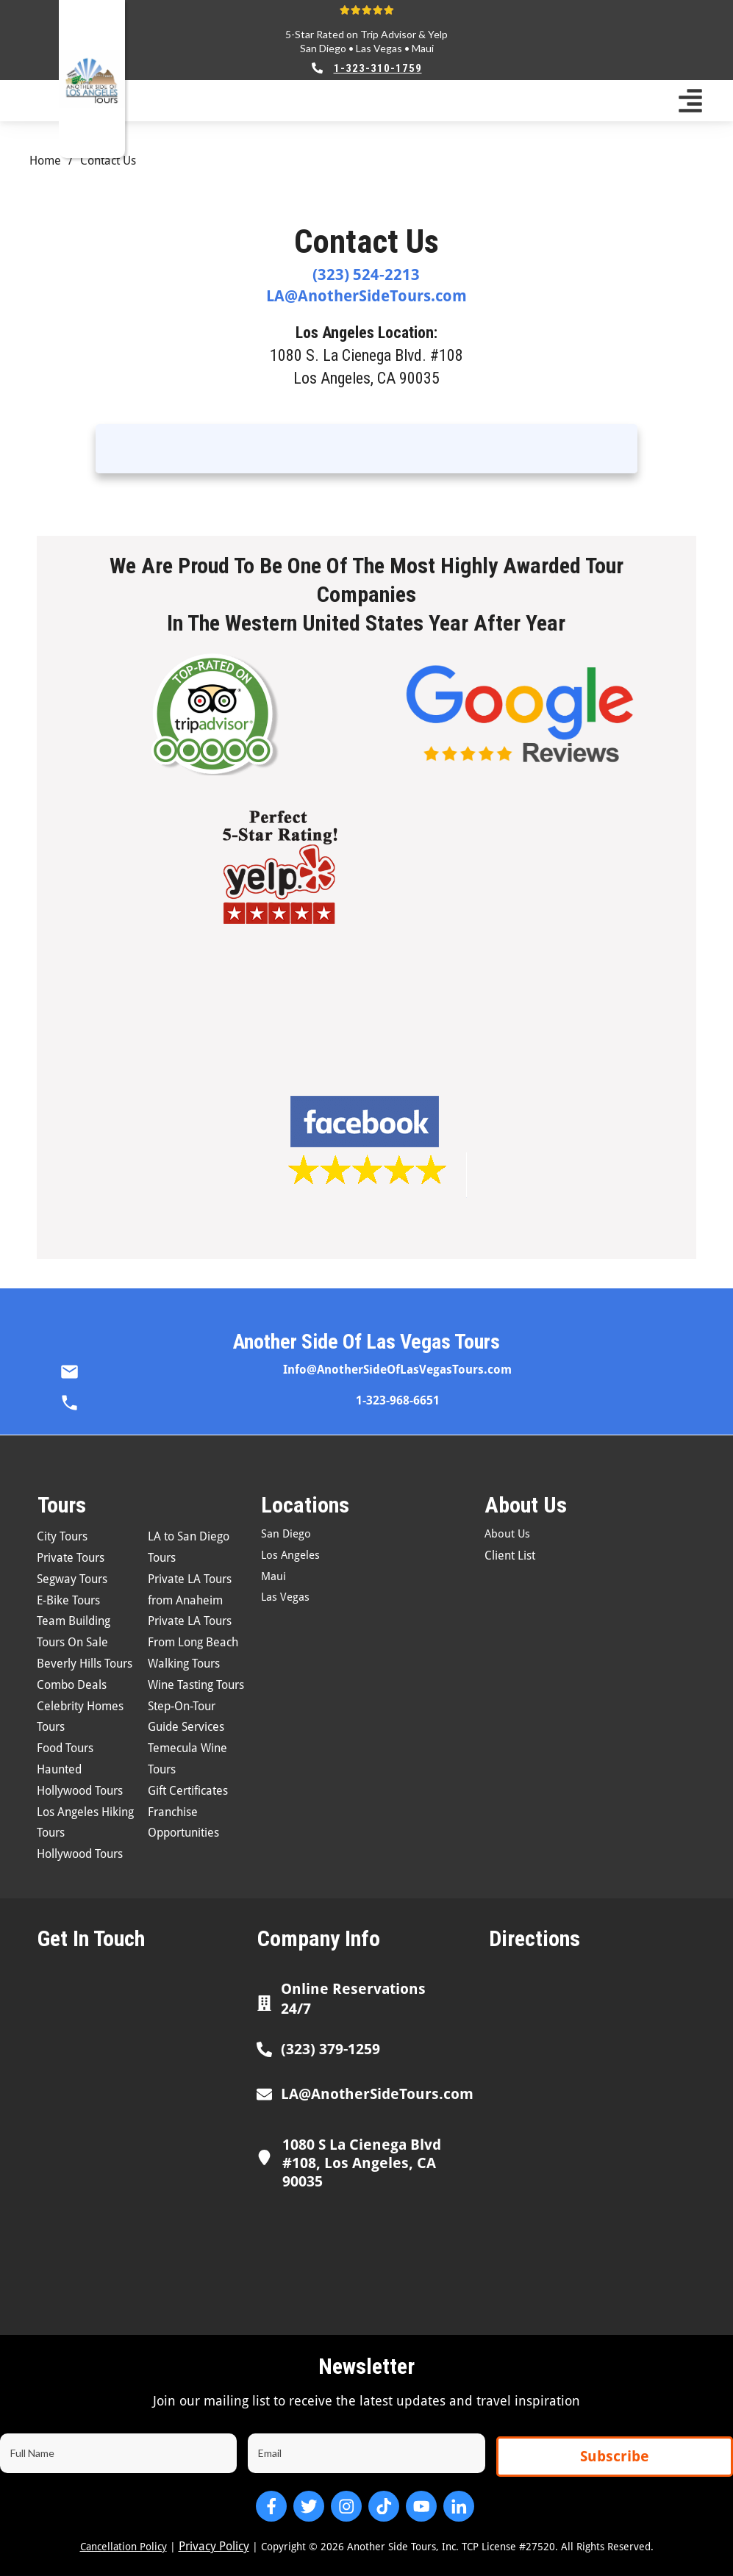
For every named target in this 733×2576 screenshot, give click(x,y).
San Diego (323, 48)
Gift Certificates (188, 1791)
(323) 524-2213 (366, 275)
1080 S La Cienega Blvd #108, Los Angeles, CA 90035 (361, 2163)
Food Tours (65, 1748)
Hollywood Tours (80, 1854)
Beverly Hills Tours (84, 1664)
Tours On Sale (72, 1642)
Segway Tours (72, 1579)
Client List (510, 1556)
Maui (423, 48)
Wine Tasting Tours (196, 1685)
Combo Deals (72, 1685)
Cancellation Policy (123, 2546)
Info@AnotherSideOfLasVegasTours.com (397, 1370)
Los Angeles (290, 1555)
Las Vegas (379, 48)
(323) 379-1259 (330, 2049)
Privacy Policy (214, 2546)
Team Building (73, 1621)
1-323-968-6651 (398, 1400)
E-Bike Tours (68, 1600)
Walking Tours (184, 1664)
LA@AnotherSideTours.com (366, 296)
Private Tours (70, 1558)
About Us (507, 1533)
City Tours (62, 1536)
